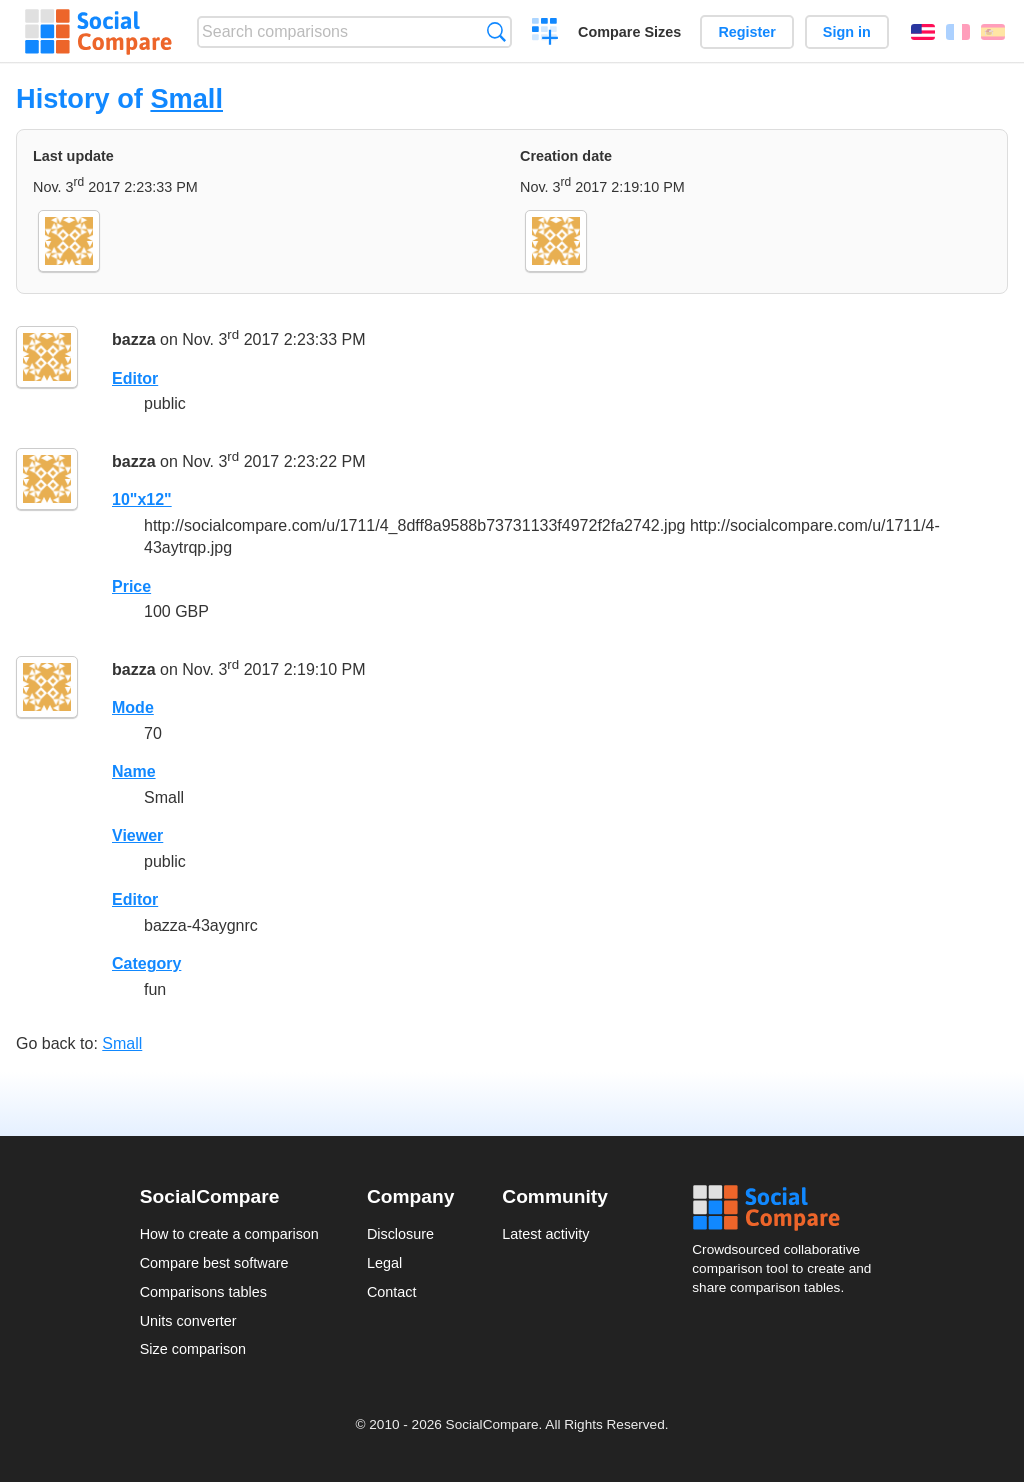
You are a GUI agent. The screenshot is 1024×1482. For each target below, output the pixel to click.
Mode (133, 707)
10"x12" (142, 499)
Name (134, 771)
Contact (392, 1292)
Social (788, 1208)
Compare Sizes (629, 32)
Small (186, 98)
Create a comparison (545, 34)
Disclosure (400, 1234)
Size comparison (193, 1349)
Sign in (847, 32)
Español (993, 32)
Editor (135, 378)
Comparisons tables (203, 1292)
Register (747, 32)
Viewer (137, 835)
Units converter (188, 1321)
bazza (134, 339)
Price (131, 586)
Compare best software (214, 1263)
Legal (384, 1263)
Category (146, 963)
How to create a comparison (229, 1234)
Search (496, 31)
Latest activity (545, 1234)
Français (958, 32)
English (923, 32)
